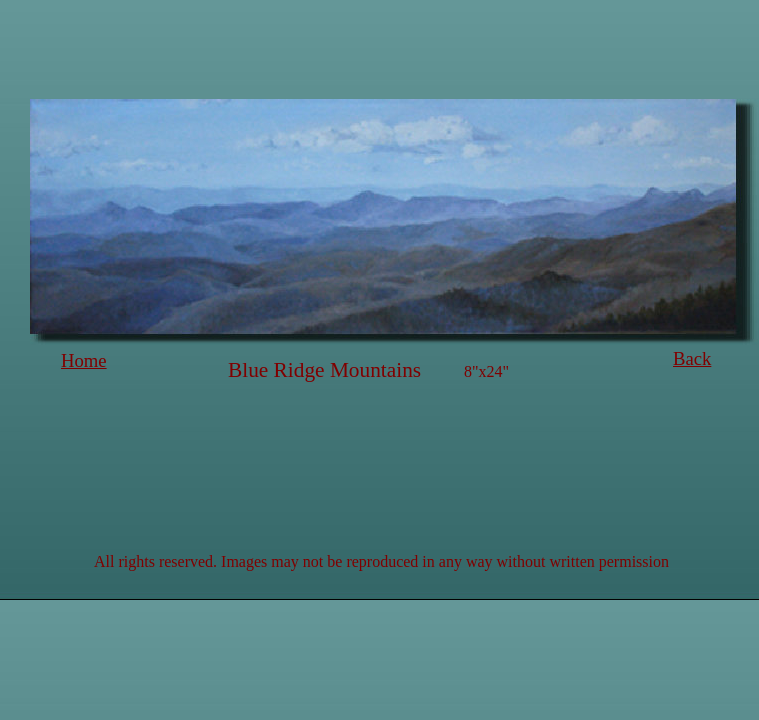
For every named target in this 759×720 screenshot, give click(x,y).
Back (692, 358)
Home (84, 360)
